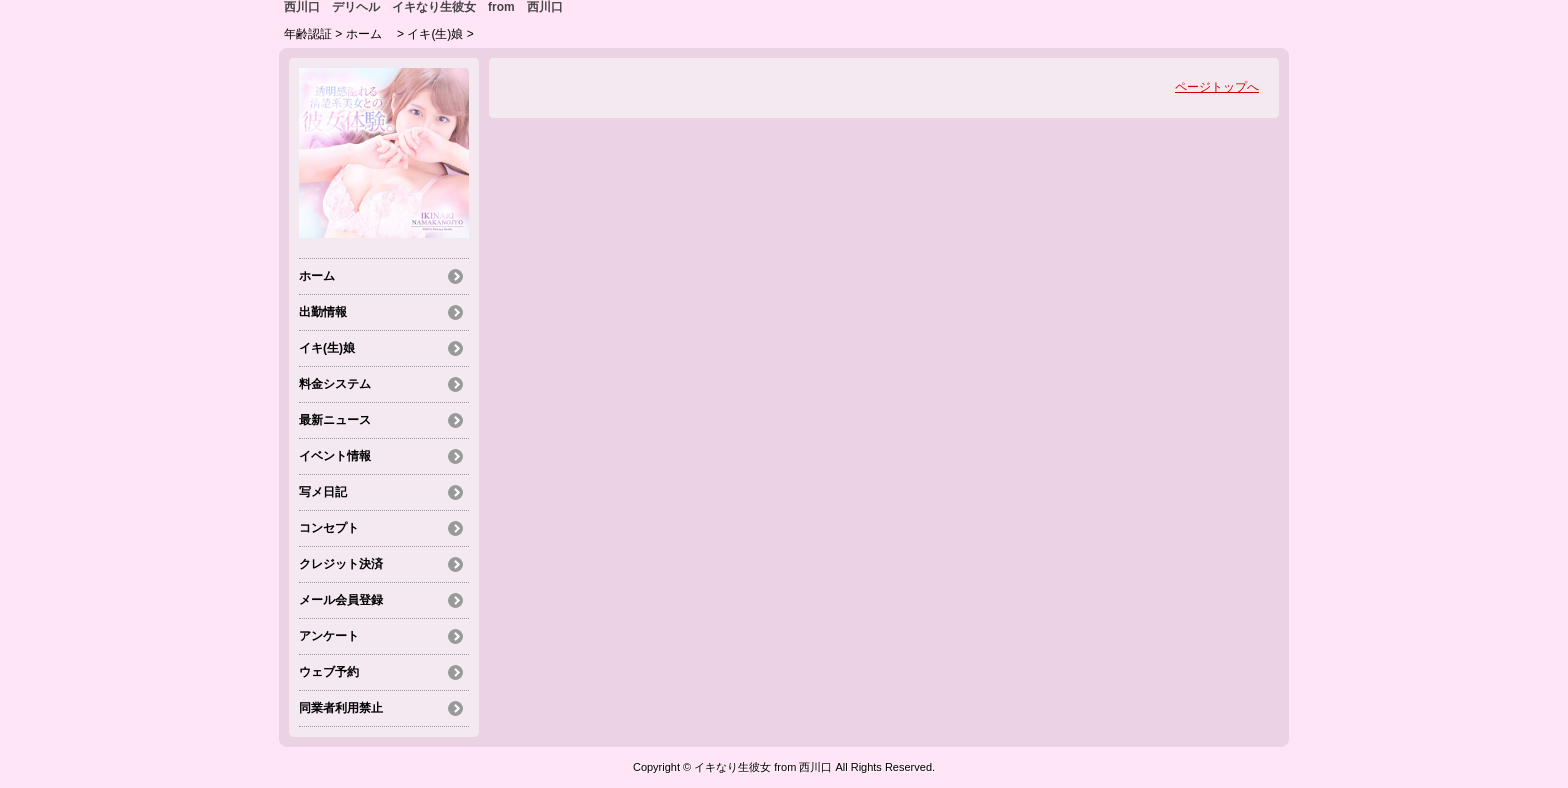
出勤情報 (323, 312)
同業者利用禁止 (341, 708)
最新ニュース (335, 420)
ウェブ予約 (329, 672)
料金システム (335, 384)
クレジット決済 (341, 564)
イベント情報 (335, 456)
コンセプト (329, 528)
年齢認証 (308, 34)
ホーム (370, 34)
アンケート (329, 636)
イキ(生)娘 (435, 34)
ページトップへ (1217, 87)
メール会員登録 (341, 600)
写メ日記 (323, 492)
